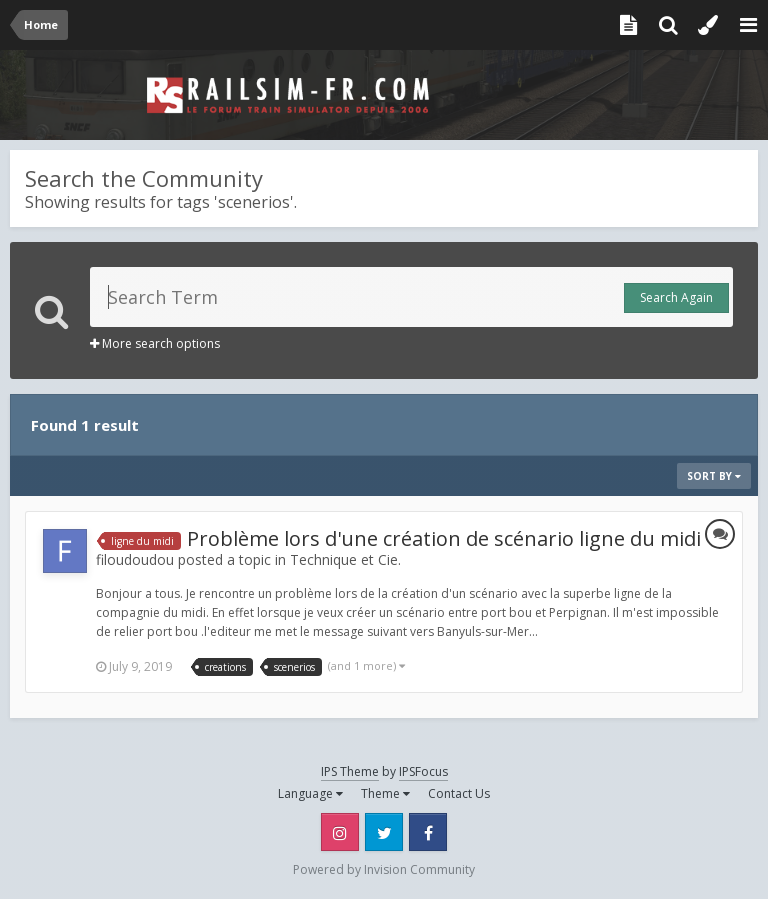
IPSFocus (423, 771)
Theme (385, 793)
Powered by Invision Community (384, 869)
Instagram (340, 832)
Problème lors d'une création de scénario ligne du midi (444, 538)
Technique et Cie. (345, 559)
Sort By (714, 476)
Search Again (676, 297)
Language (310, 793)
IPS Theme (350, 771)
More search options (155, 343)
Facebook (428, 832)
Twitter (384, 832)
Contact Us (459, 793)
